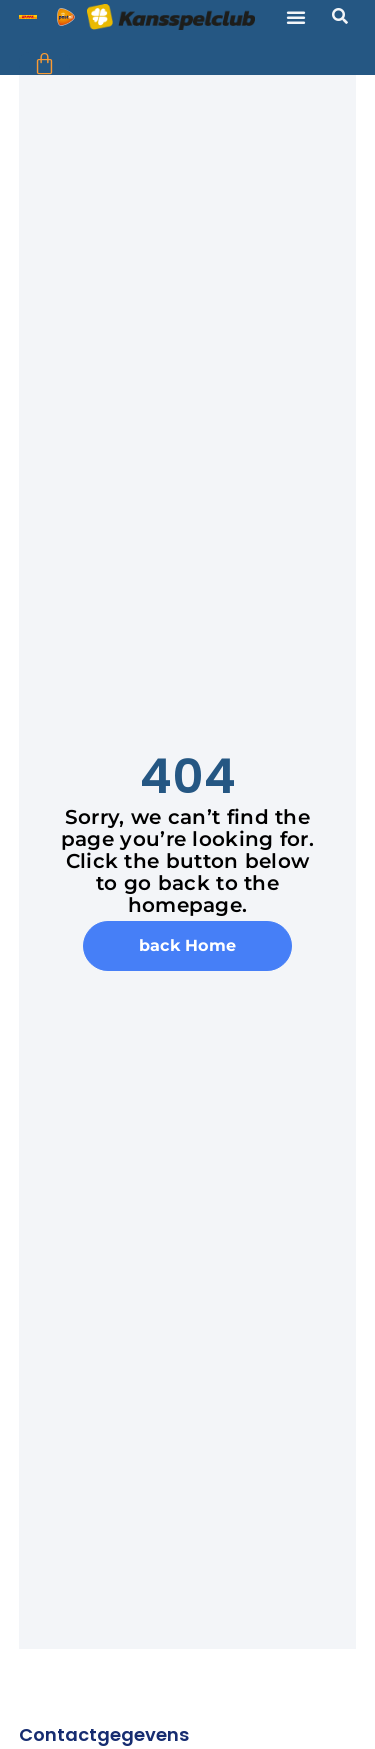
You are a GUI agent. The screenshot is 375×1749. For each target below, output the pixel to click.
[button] (296, 17)
